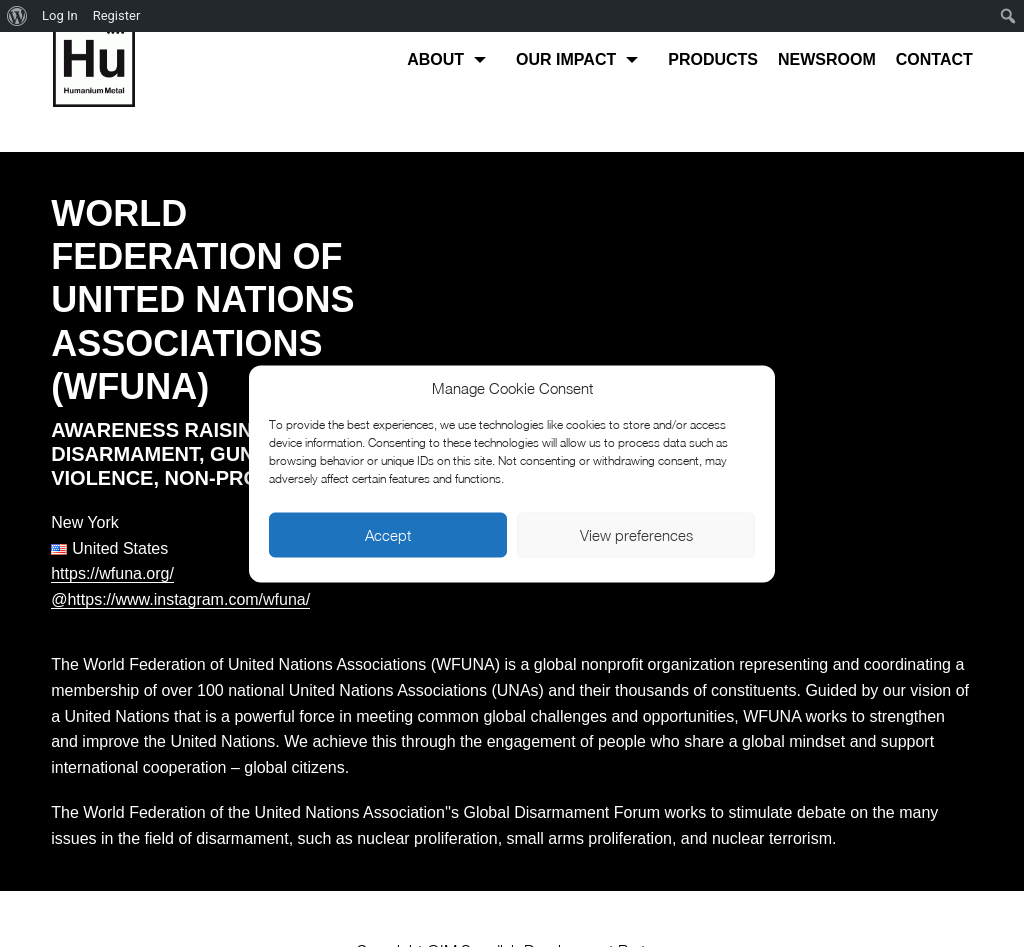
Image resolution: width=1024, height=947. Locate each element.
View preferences (636, 535)
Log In (60, 15)
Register (117, 15)
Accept (388, 535)
